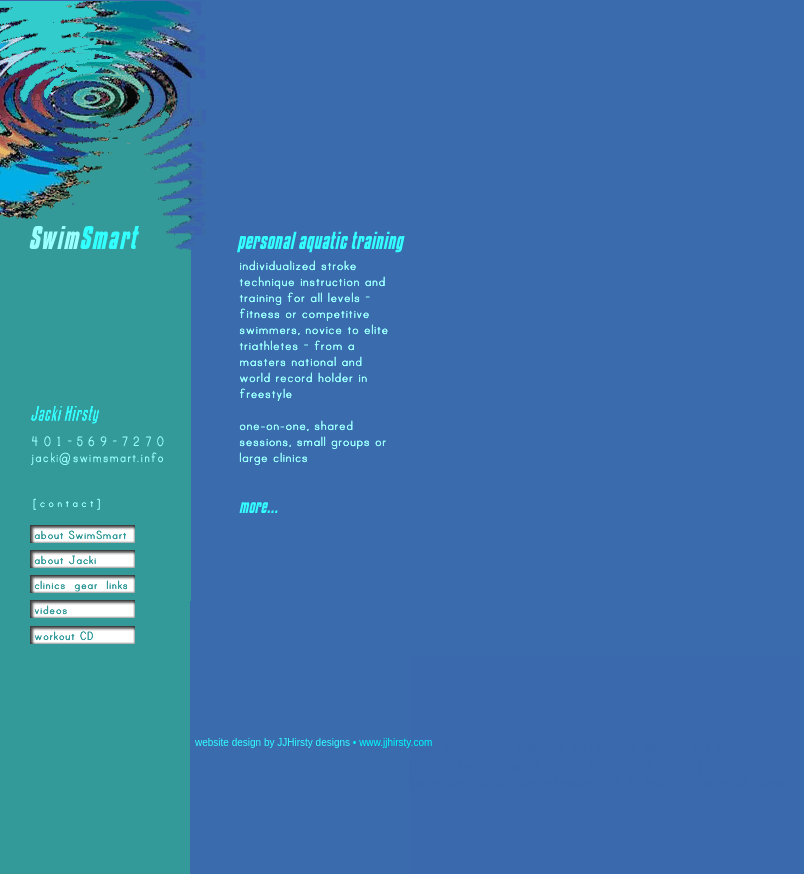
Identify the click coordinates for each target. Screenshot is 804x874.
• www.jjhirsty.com (392, 742)
